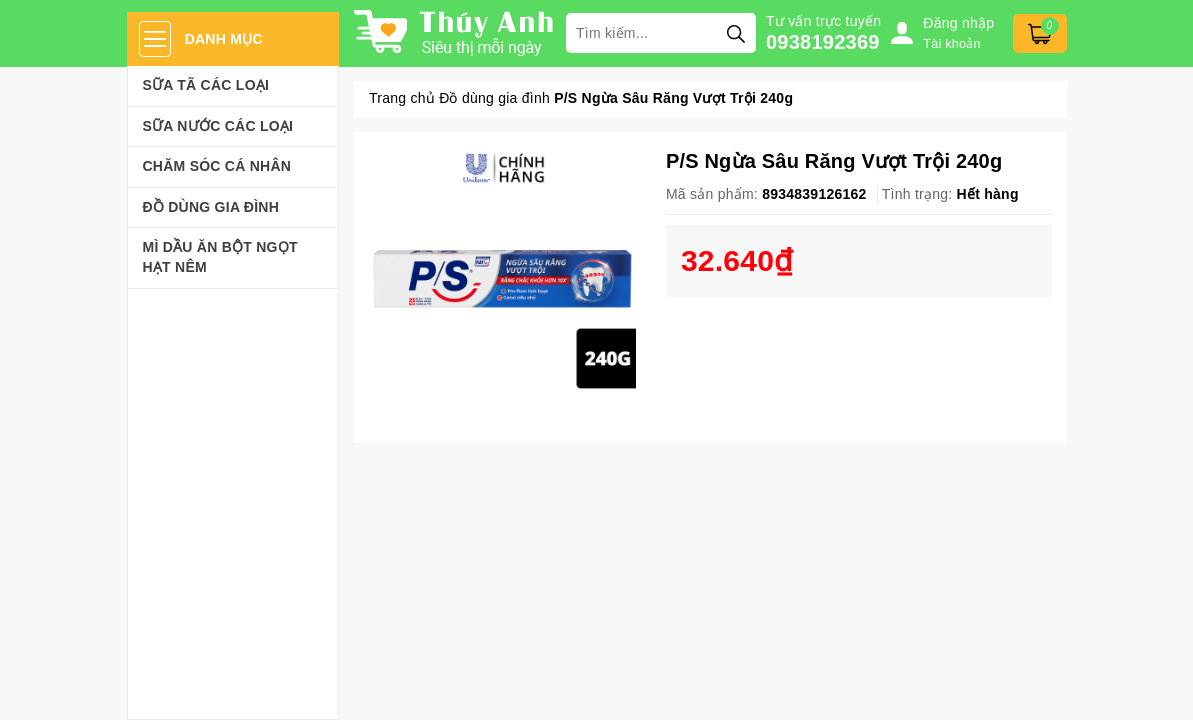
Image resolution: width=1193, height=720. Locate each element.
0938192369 (823, 42)
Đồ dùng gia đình (211, 207)
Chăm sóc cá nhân (217, 166)
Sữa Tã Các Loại (206, 85)
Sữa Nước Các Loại (218, 126)
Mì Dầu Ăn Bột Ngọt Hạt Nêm (220, 257)
